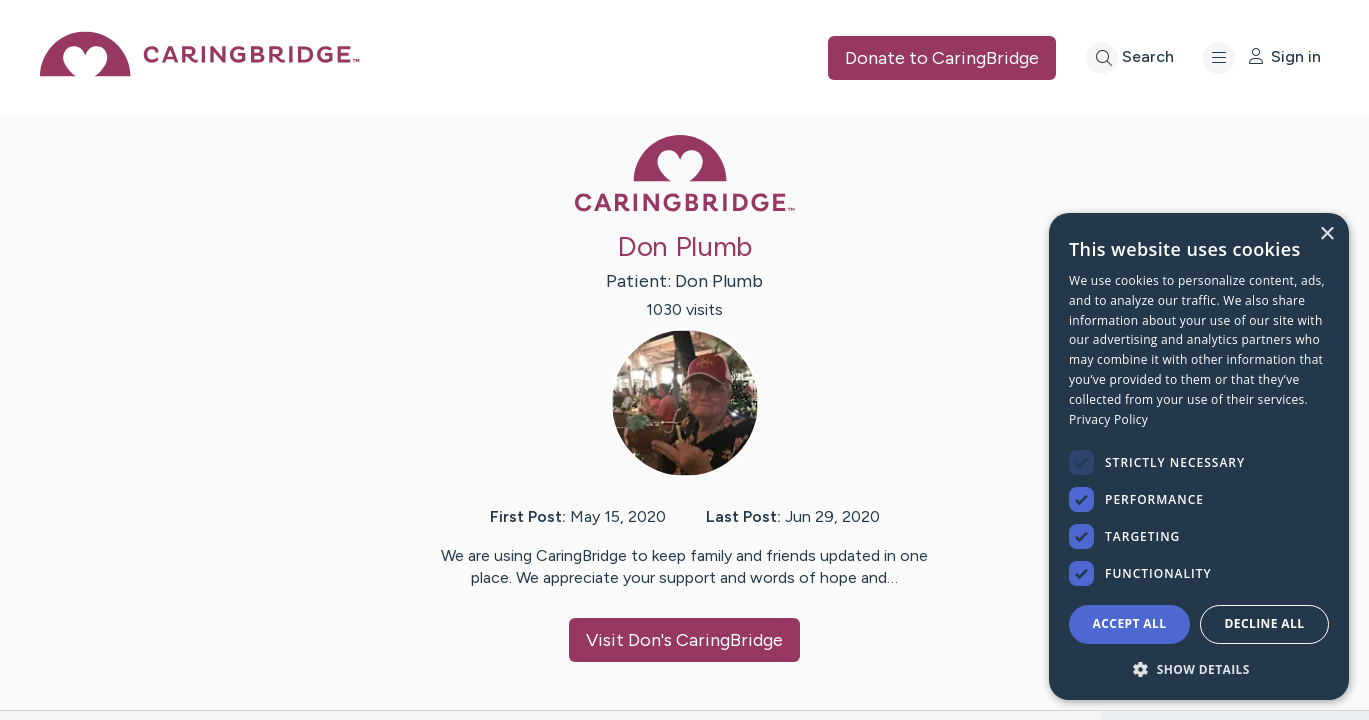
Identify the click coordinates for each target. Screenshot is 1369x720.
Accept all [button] (1130, 623)
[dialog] (1199, 456)
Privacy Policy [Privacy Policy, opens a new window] (1108, 419)
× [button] (1326, 234)
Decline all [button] (1265, 623)
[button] (1199, 668)
